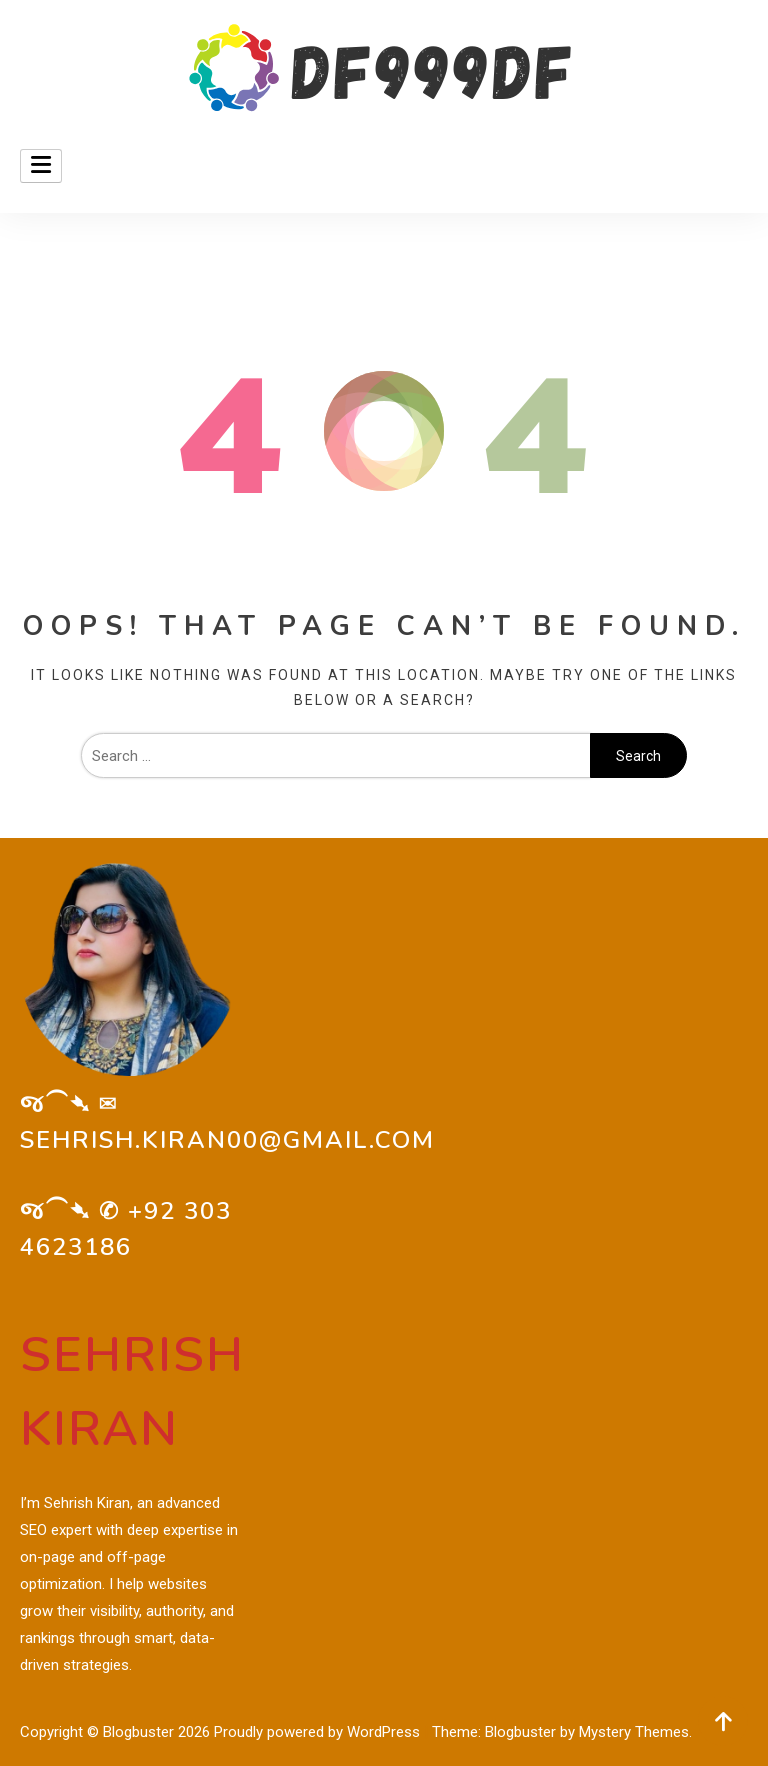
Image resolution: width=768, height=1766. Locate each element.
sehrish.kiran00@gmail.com (227, 1140)
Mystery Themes (634, 1732)
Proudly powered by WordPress (319, 1732)
